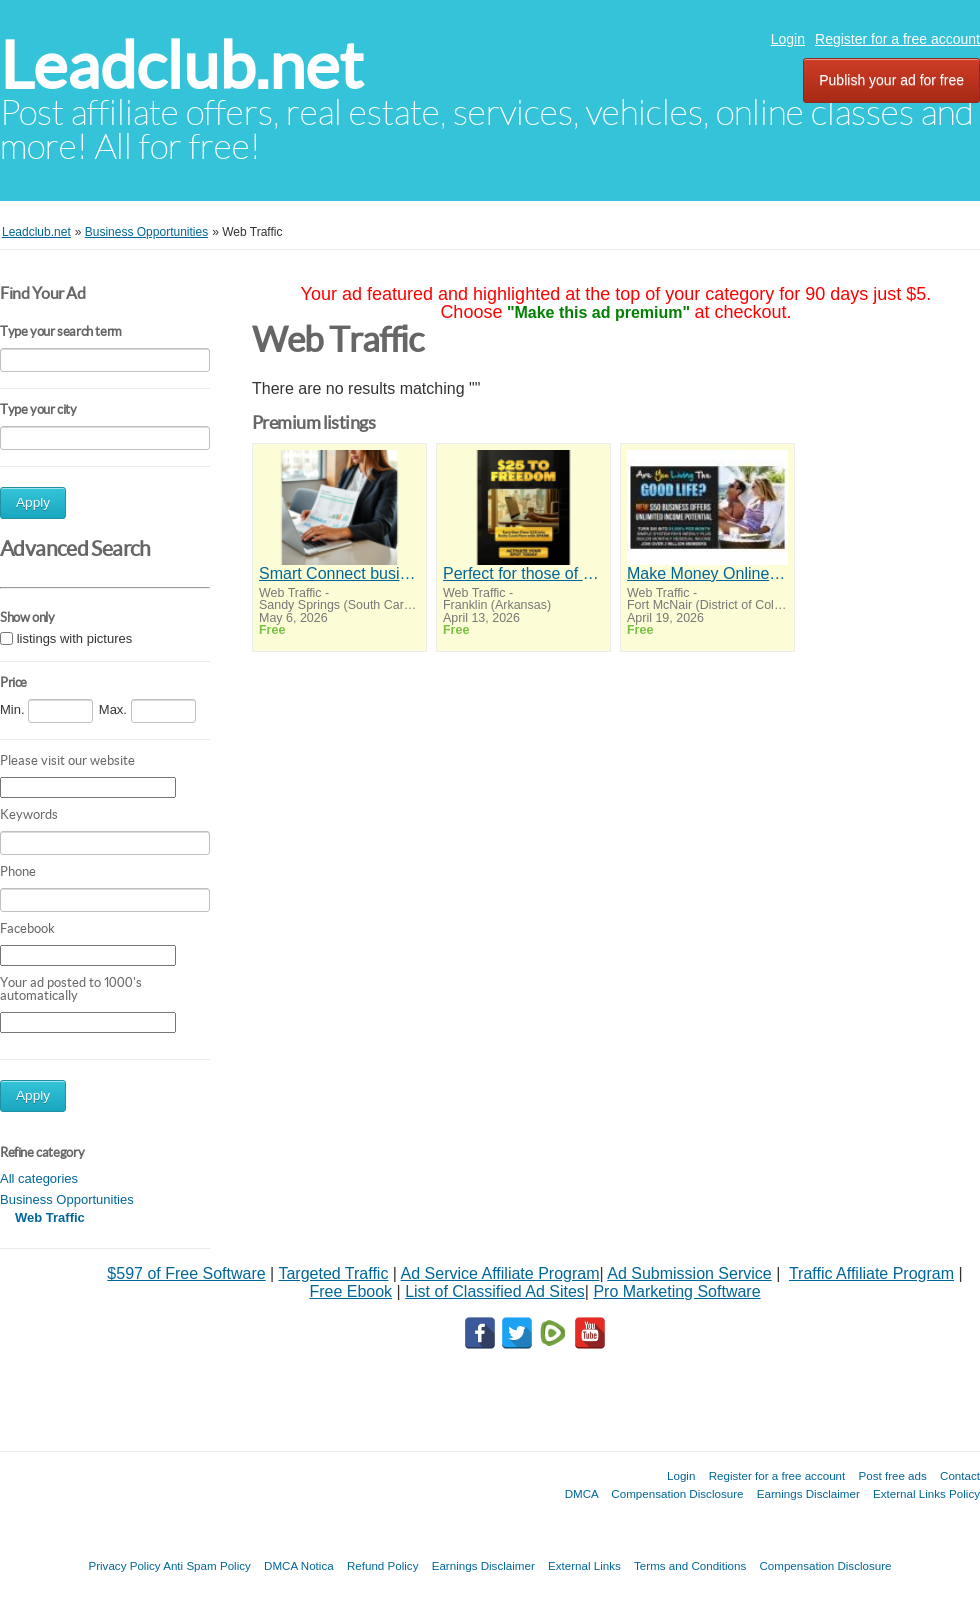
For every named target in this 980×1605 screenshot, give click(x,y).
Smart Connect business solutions (339, 573)
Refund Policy (383, 1565)
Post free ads (892, 1475)
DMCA (582, 1493)
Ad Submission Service (689, 1273)
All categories (39, 1178)
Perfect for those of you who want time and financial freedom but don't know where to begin (523, 573)
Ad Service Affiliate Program (500, 1273)
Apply (33, 502)
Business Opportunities (67, 1199)
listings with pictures (75, 638)
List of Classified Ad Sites (495, 1291)
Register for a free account (897, 39)
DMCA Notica (299, 1565)
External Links (584, 1565)
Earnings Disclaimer (808, 1493)
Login (788, 39)
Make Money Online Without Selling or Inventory (707, 573)
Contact (960, 1475)
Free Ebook (350, 1291)
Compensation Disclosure (677, 1493)
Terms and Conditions (690, 1565)
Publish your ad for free (891, 80)
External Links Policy (926, 1493)
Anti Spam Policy (207, 1565)
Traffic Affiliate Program (871, 1273)
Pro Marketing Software (676, 1291)
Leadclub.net (181, 65)
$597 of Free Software (186, 1273)
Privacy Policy (124, 1565)
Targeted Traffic (333, 1273)
